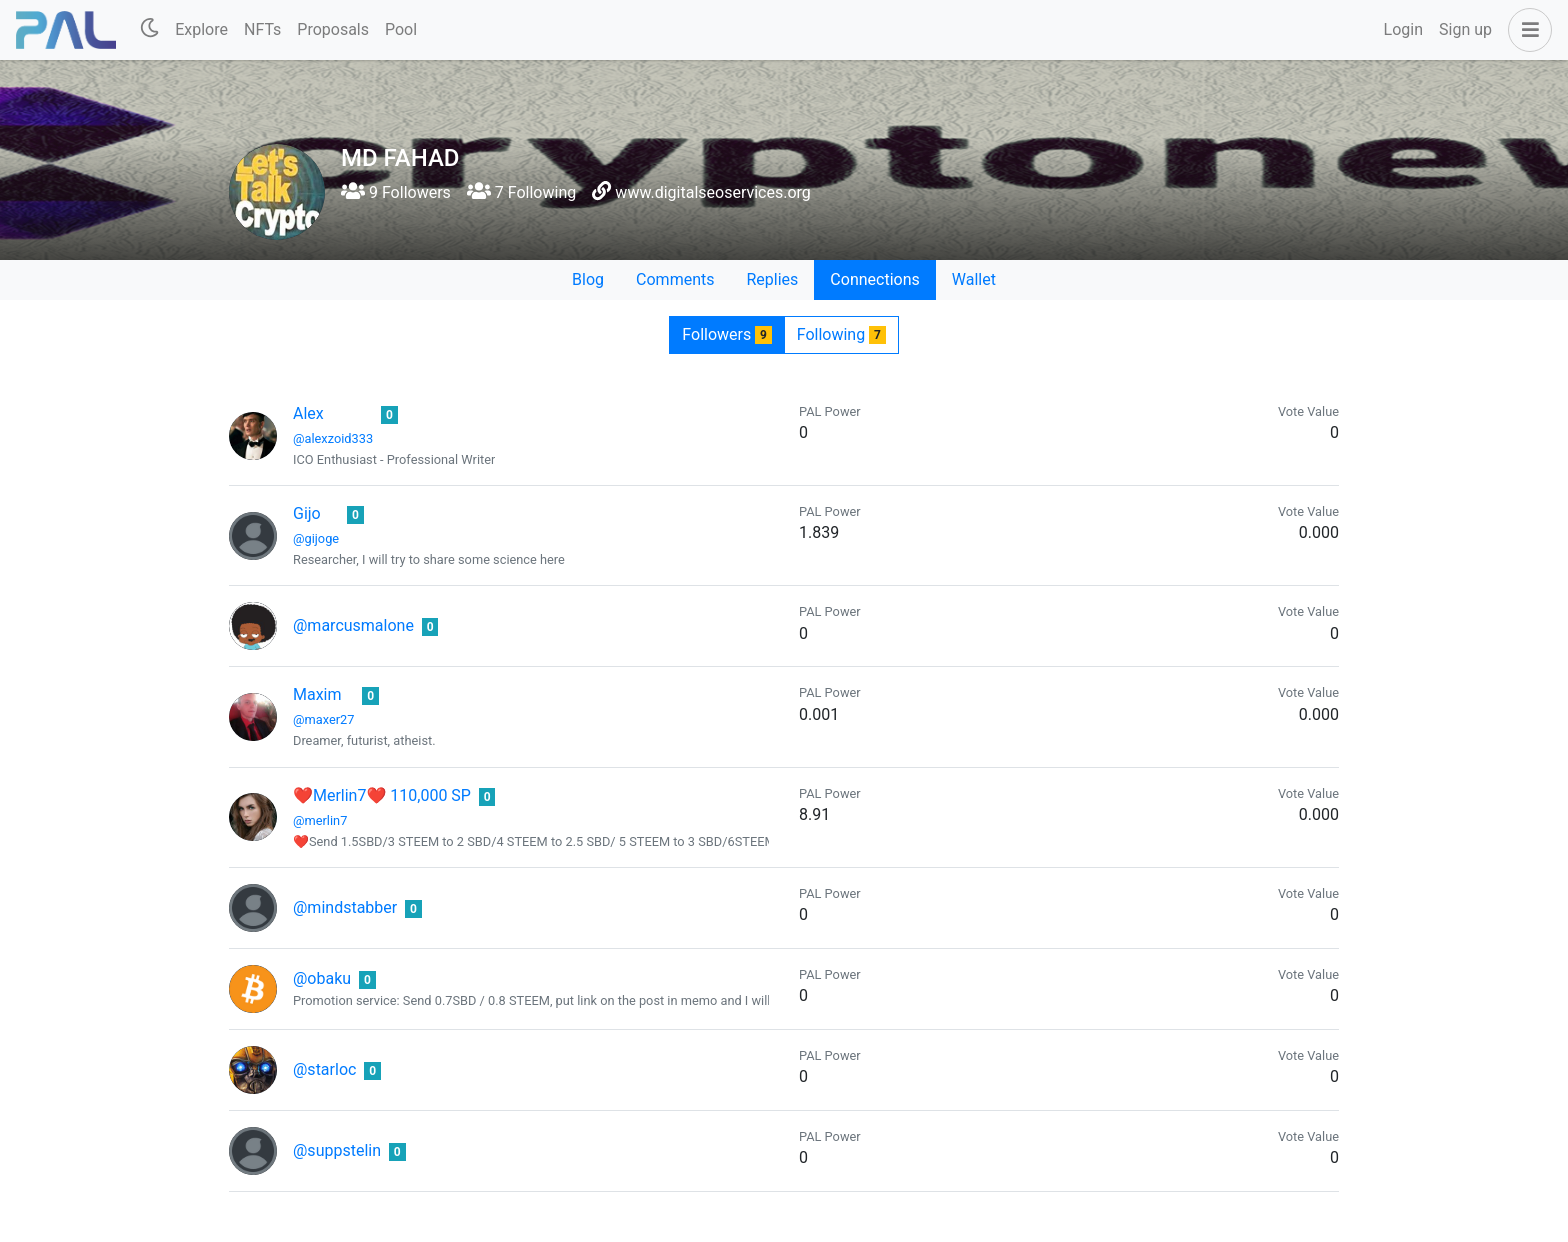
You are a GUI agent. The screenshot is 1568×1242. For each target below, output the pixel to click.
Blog (588, 279)
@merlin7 (320, 820)
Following (841, 334)
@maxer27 (323, 719)
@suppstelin (337, 1150)
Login (1403, 29)
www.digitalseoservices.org (712, 192)
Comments (675, 279)
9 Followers (396, 192)
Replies (772, 279)
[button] (1526, 30)
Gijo (307, 513)
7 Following (521, 192)
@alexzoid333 (333, 438)
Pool (401, 29)
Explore (201, 29)
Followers (726, 334)
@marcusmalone (353, 625)
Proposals (333, 29)
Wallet (974, 279)
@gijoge (316, 538)
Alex (308, 413)
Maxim (317, 694)
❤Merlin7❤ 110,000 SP (382, 795)
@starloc (324, 1069)
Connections (874, 279)
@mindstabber (345, 907)
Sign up (1465, 29)
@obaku (322, 978)
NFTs (262, 29)
